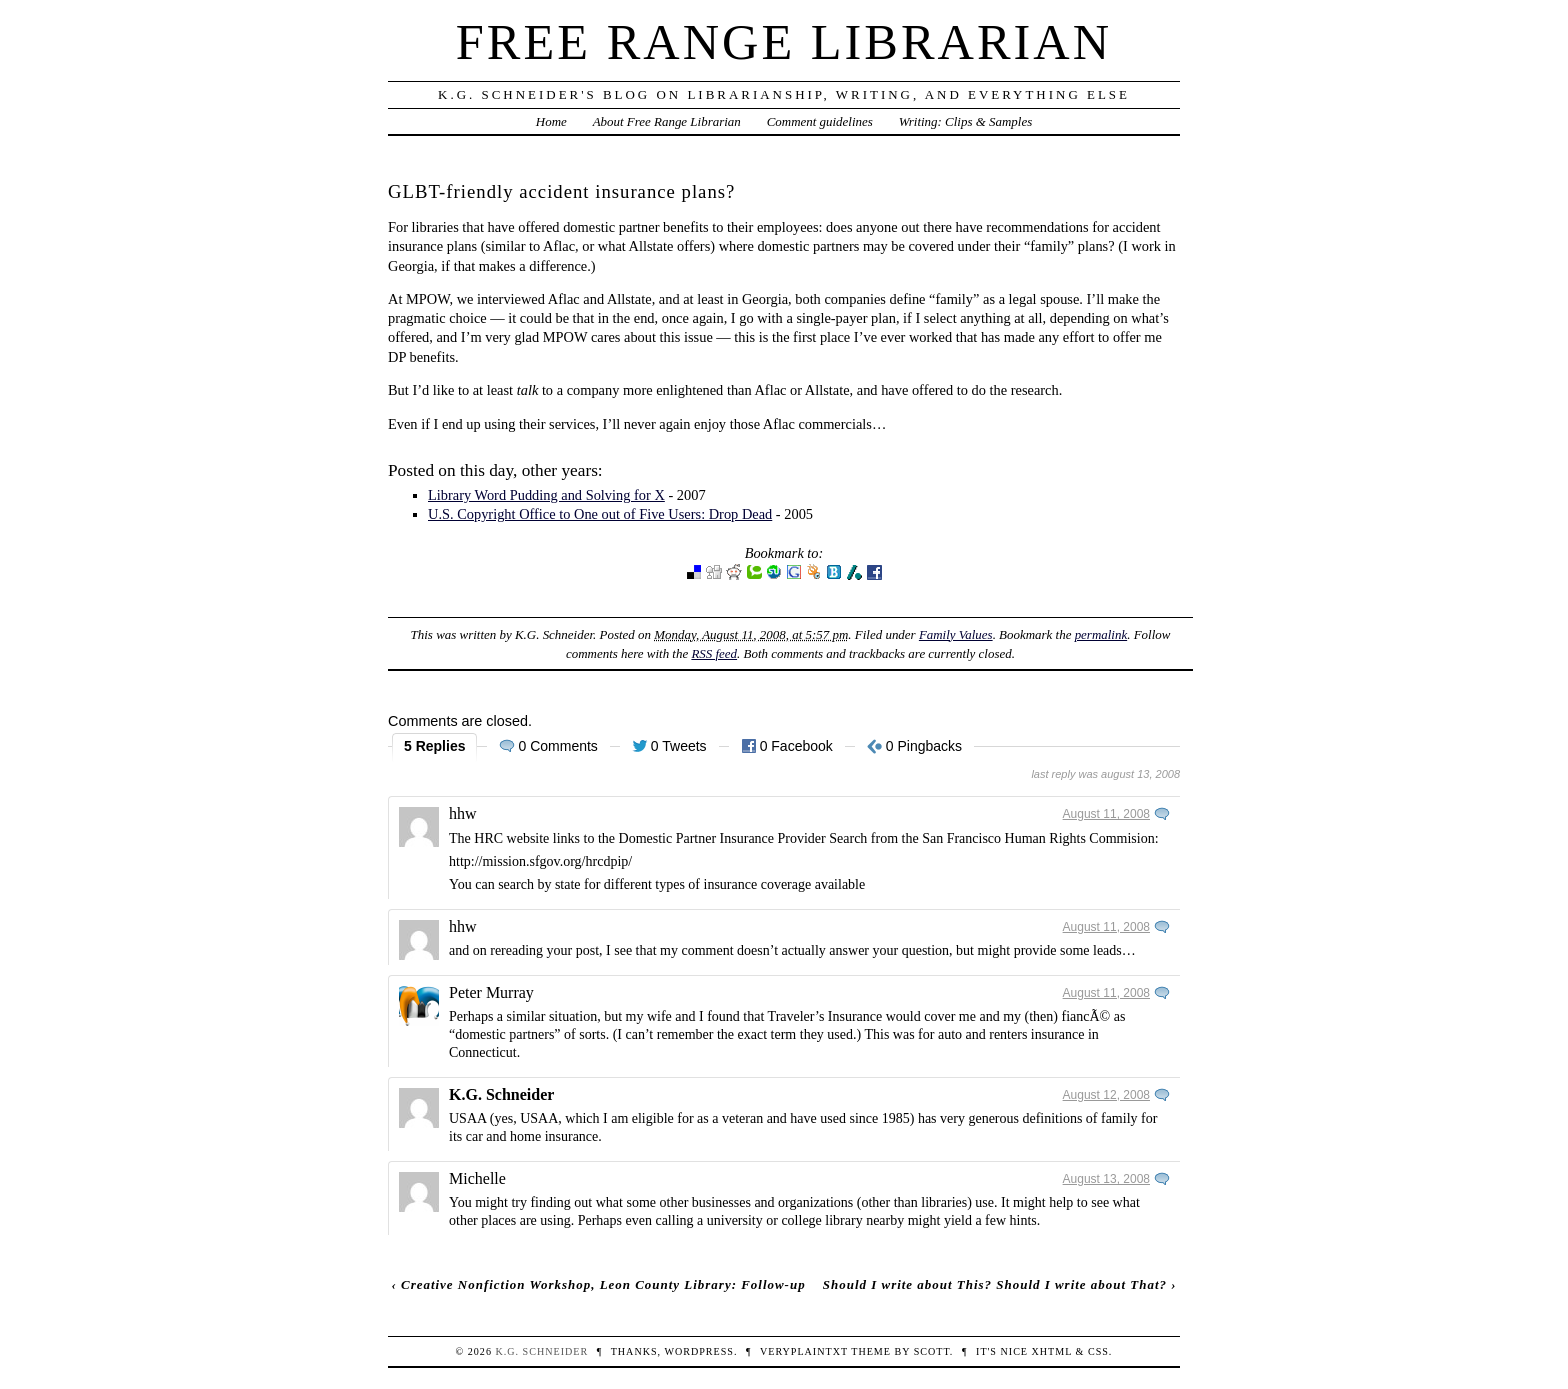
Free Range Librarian (784, 42)
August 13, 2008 (1106, 1179)
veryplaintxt (804, 1351)
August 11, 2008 (1106, 814)
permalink (1101, 634)
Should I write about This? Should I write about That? (995, 1284)
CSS (1098, 1351)
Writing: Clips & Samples (966, 121)
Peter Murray (491, 992)
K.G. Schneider (501, 1094)
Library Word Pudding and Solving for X (546, 495)
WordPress (698, 1351)
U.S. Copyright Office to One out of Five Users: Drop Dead (600, 514)
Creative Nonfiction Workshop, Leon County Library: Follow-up (603, 1284)
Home (551, 121)
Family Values (956, 634)
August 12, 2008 (1106, 1095)
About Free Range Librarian (667, 121)
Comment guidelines (820, 121)
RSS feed (714, 653)
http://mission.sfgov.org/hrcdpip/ (540, 861)
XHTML (1052, 1351)
